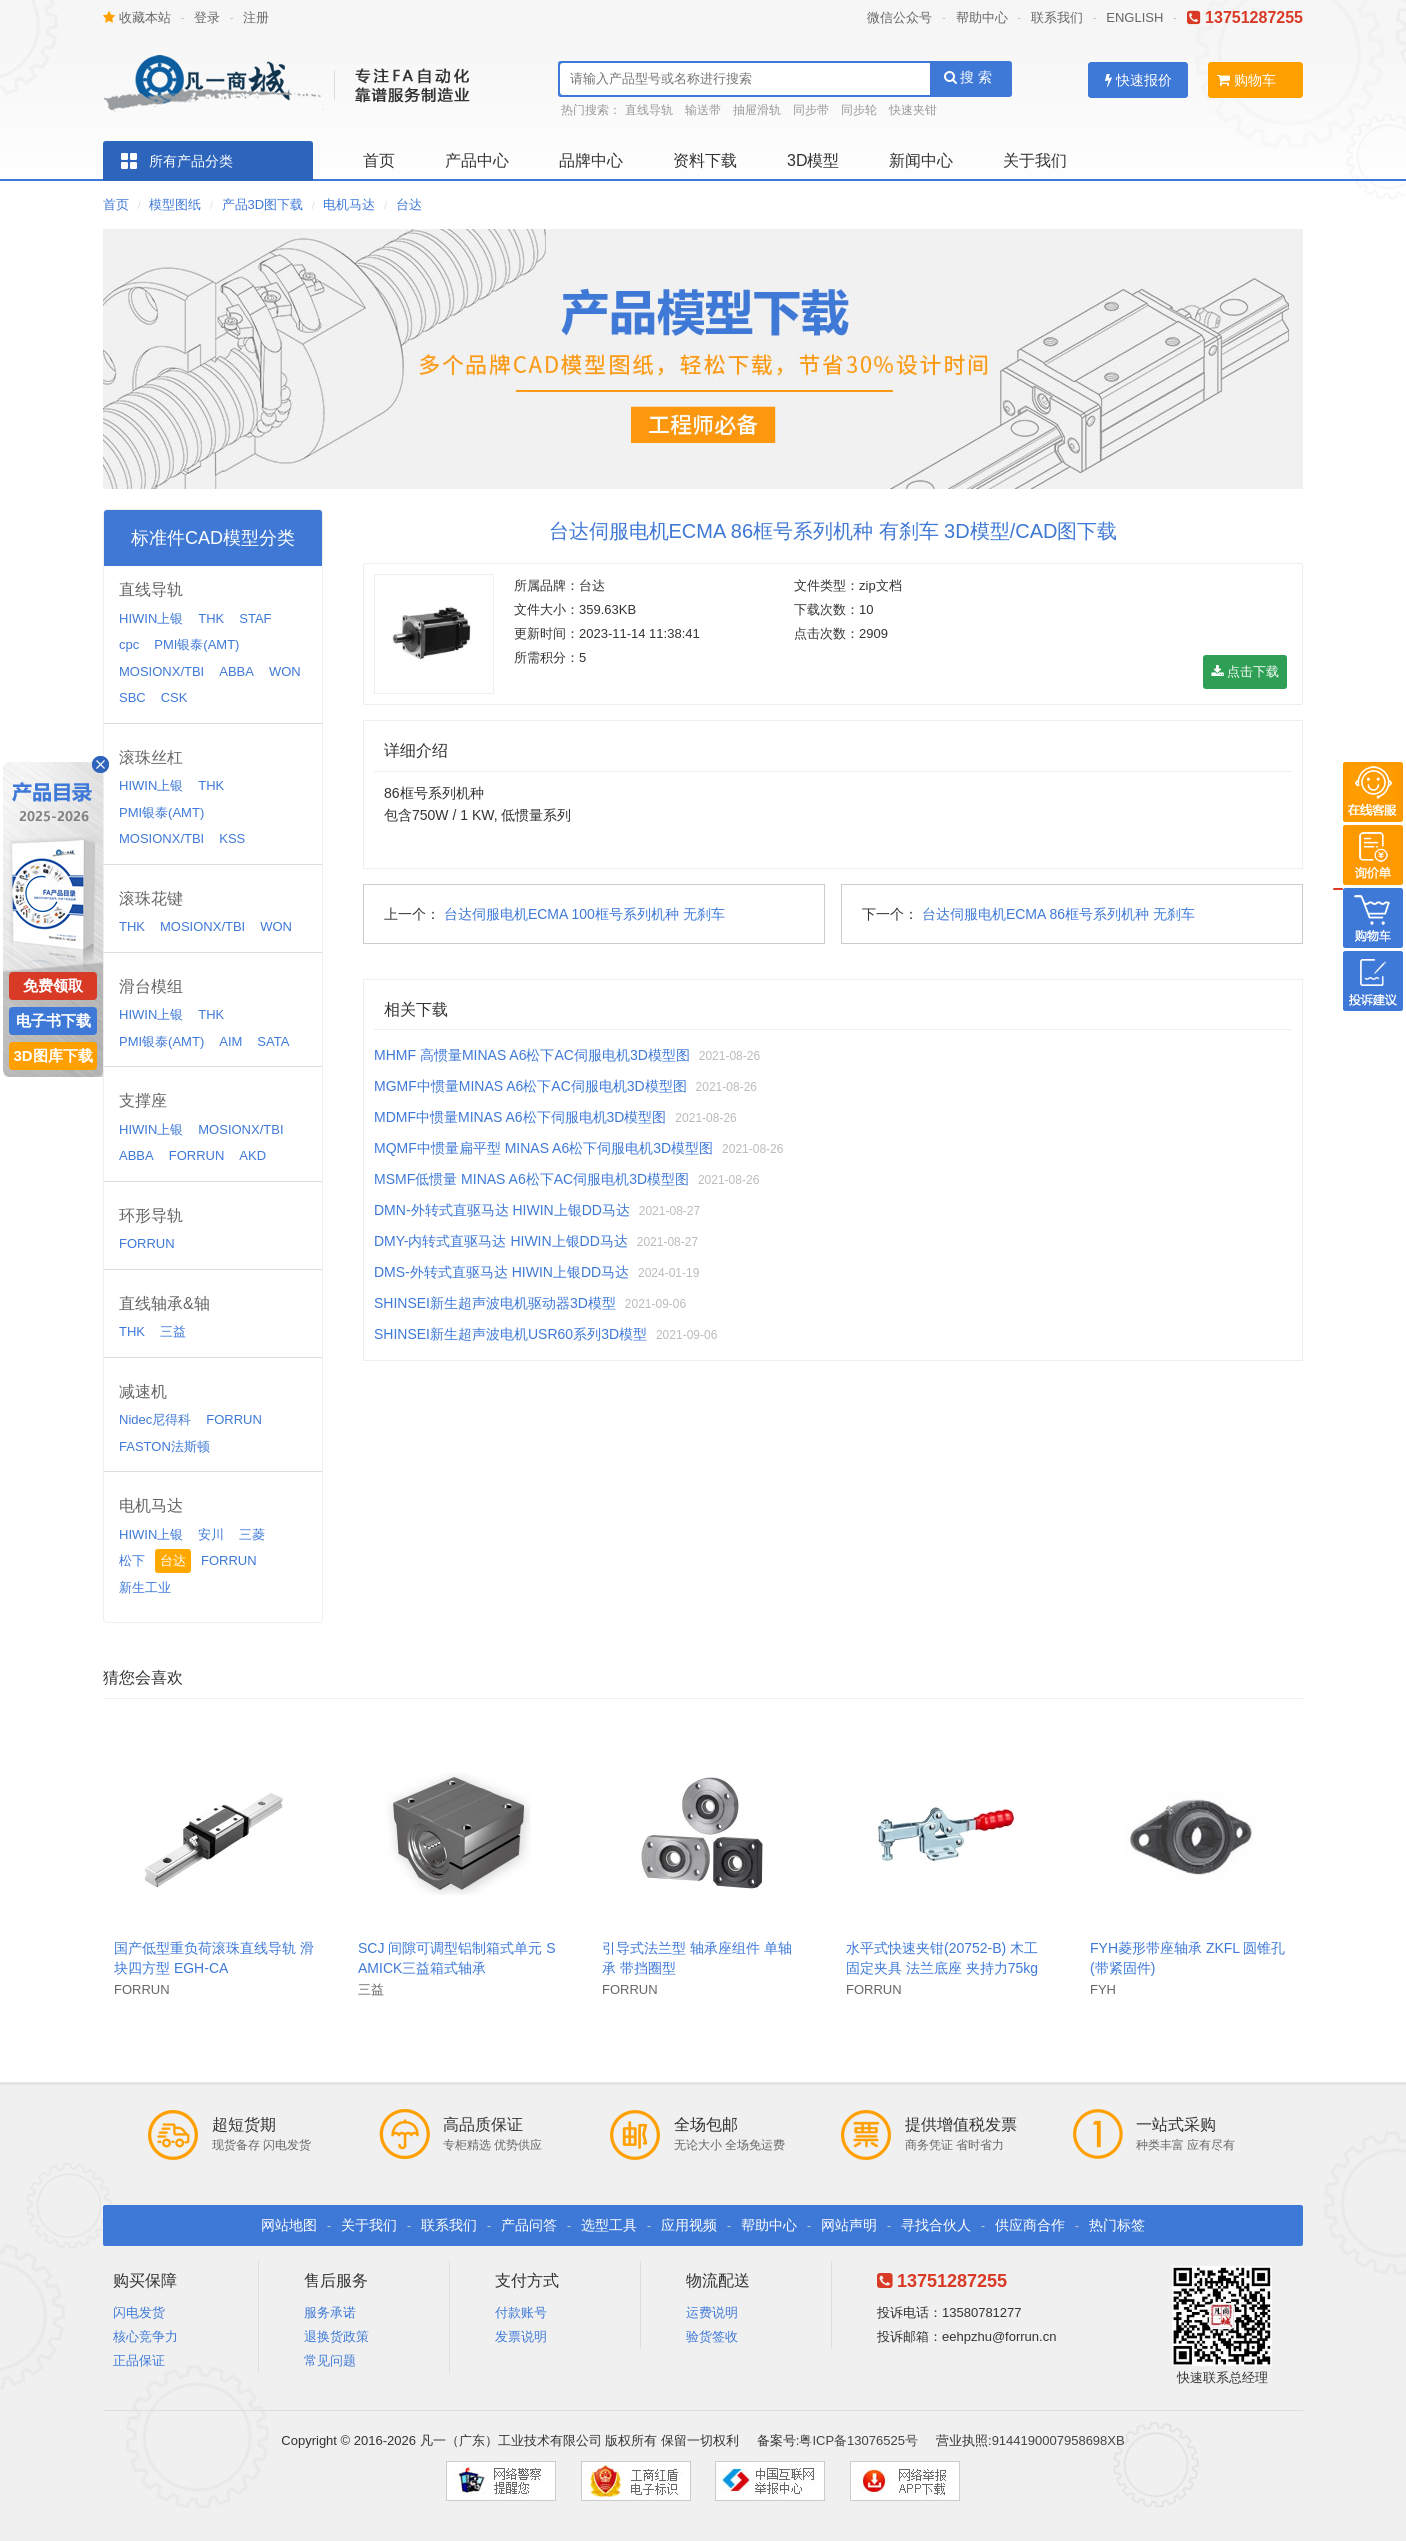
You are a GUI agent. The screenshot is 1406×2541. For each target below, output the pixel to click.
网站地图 (289, 2225)
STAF (255, 618)
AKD (252, 1155)
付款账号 (521, 2312)
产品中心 (477, 160)
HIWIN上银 (151, 618)
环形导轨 (151, 1215)
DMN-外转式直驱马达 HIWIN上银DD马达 (502, 1210)
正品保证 (139, 2360)
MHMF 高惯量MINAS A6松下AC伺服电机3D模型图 (532, 1055)
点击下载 (1245, 671)
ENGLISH (1134, 17)
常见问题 (330, 2360)
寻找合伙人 (936, 2225)
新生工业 (145, 1587)
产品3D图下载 (263, 204)
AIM (230, 1041)
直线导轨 (649, 110)
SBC (132, 697)
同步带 (811, 110)
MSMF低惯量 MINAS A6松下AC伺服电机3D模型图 (531, 1179)
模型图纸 (175, 204)
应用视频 (689, 2225)
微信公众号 (899, 17)
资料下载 (705, 160)
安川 (211, 1534)
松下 (132, 1560)
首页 (379, 160)
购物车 (1246, 80)
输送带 (703, 110)
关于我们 (1035, 160)
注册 (256, 17)
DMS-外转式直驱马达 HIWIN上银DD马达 (501, 1272)
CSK (174, 697)
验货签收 (712, 2336)
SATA (273, 1041)
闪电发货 (139, 2312)
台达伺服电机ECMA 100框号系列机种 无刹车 (584, 914)
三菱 (252, 1534)
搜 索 (968, 77)
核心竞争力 (145, 2336)
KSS (232, 838)
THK (211, 618)
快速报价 (1138, 80)
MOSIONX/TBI (161, 671)
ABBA (236, 671)
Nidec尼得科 (155, 1419)
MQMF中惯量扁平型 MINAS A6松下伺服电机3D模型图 (543, 1148)
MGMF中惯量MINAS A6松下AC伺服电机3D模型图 (530, 1086)
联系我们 (1057, 17)
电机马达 (349, 204)
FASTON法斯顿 (164, 1446)
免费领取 (53, 985)
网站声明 (849, 2225)
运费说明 (712, 2312)
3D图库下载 (52, 1055)
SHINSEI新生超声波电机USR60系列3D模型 (510, 1334)
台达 (409, 204)
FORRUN (197, 1155)
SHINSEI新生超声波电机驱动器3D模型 (495, 1303)
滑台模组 (151, 986)
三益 (173, 1331)
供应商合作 (1030, 2225)
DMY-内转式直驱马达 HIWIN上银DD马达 (501, 1241)
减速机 (143, 1391)
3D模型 (813, 160)
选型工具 (609, 2225)
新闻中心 (921, 160)
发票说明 (521, 2336)
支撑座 (143, 1100)
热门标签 (1117, 2225)
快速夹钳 (913, 110)
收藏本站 (137, 17)
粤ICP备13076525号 (858, 2440)
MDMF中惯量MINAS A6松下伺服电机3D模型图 (520, 1117)
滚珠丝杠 (151, 757)
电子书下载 (53, 1020)
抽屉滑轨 (757, 110)
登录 (207, 17)
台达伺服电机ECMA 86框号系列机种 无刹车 (1058, 914)
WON (285, 671)
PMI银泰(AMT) (196, 644)
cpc (129, 644)
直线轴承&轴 (164, 1303)
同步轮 (859, 110)
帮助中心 (982, 17)
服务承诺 (330, 2312)
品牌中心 (591, 160)
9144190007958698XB (1058, 2440)
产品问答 (529, 2225)
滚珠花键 (151, 898)
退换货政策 (336, 2336)
